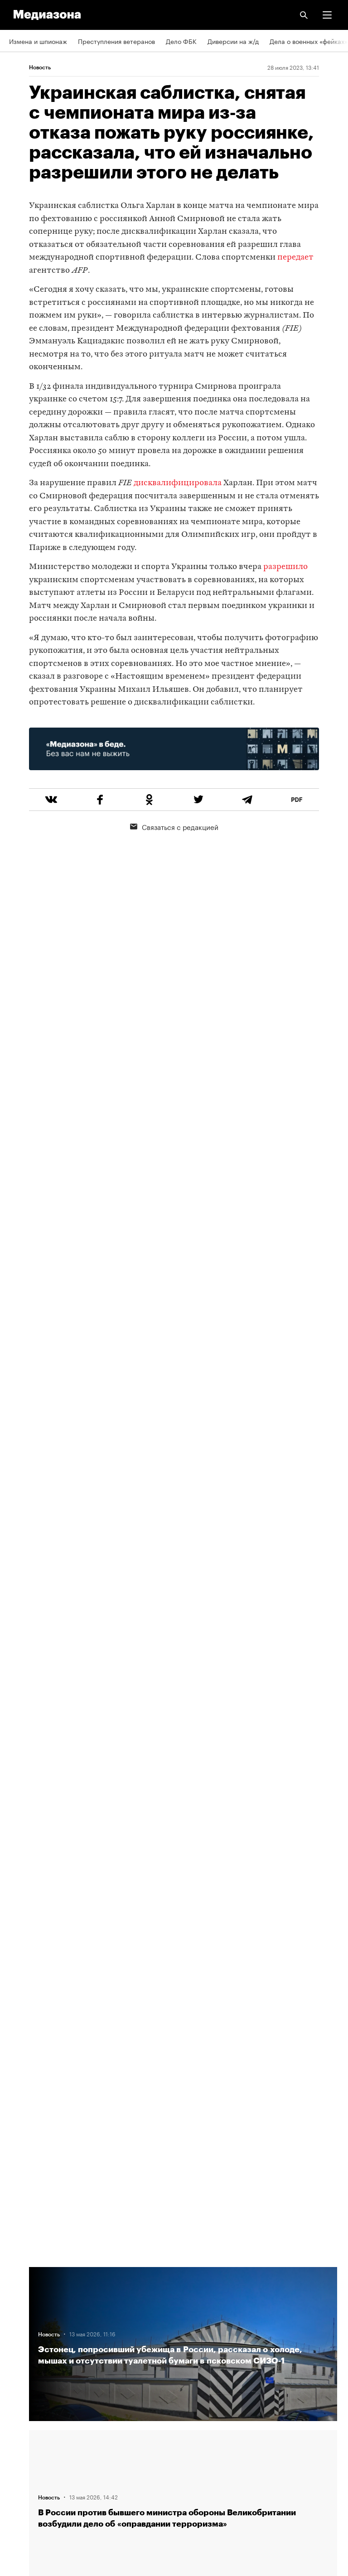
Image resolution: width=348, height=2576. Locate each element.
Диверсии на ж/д (233, 41)
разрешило (285, 567)
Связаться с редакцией (174, 826)
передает (295, 257)
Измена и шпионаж (38, 41)
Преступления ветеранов (116, 41)
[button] (327, 15)
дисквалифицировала (178, 483)
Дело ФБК (181, 41)
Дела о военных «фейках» (309, 41)
